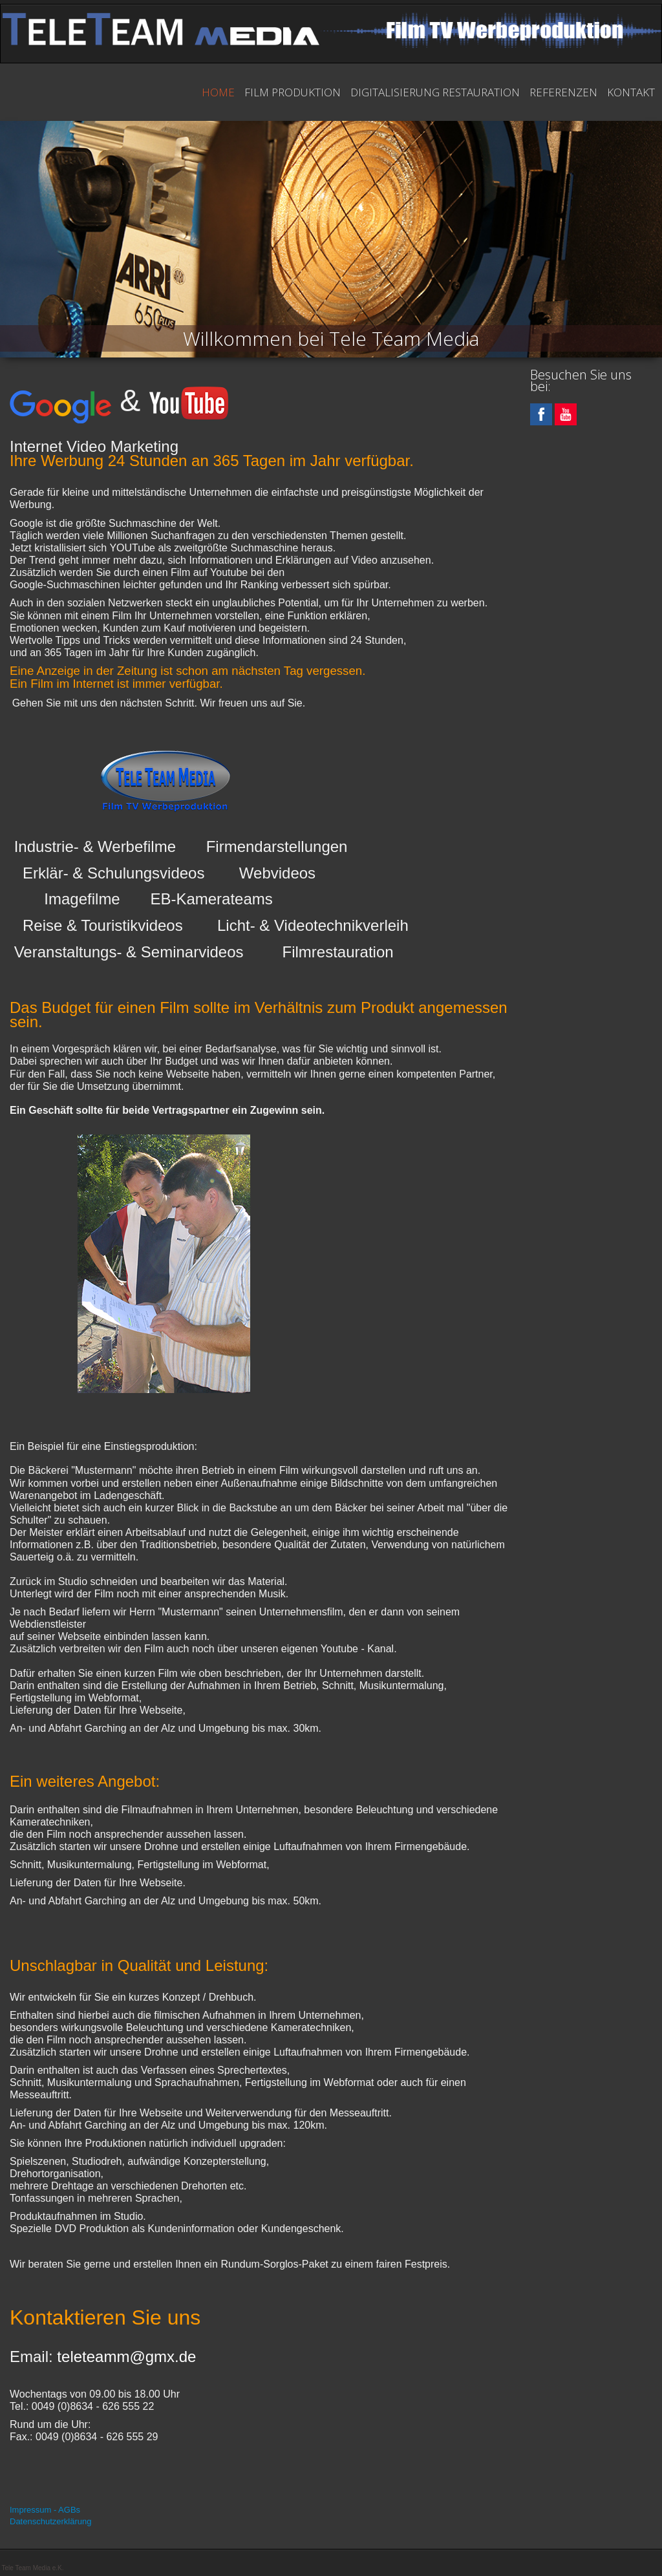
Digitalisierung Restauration (435, 92)
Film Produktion (292, 92)
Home (218, 92)
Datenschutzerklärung (50, 2521)
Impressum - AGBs (45, 2510)
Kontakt (631, 92)
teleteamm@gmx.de (126, 2356)
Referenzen (563, 92)
